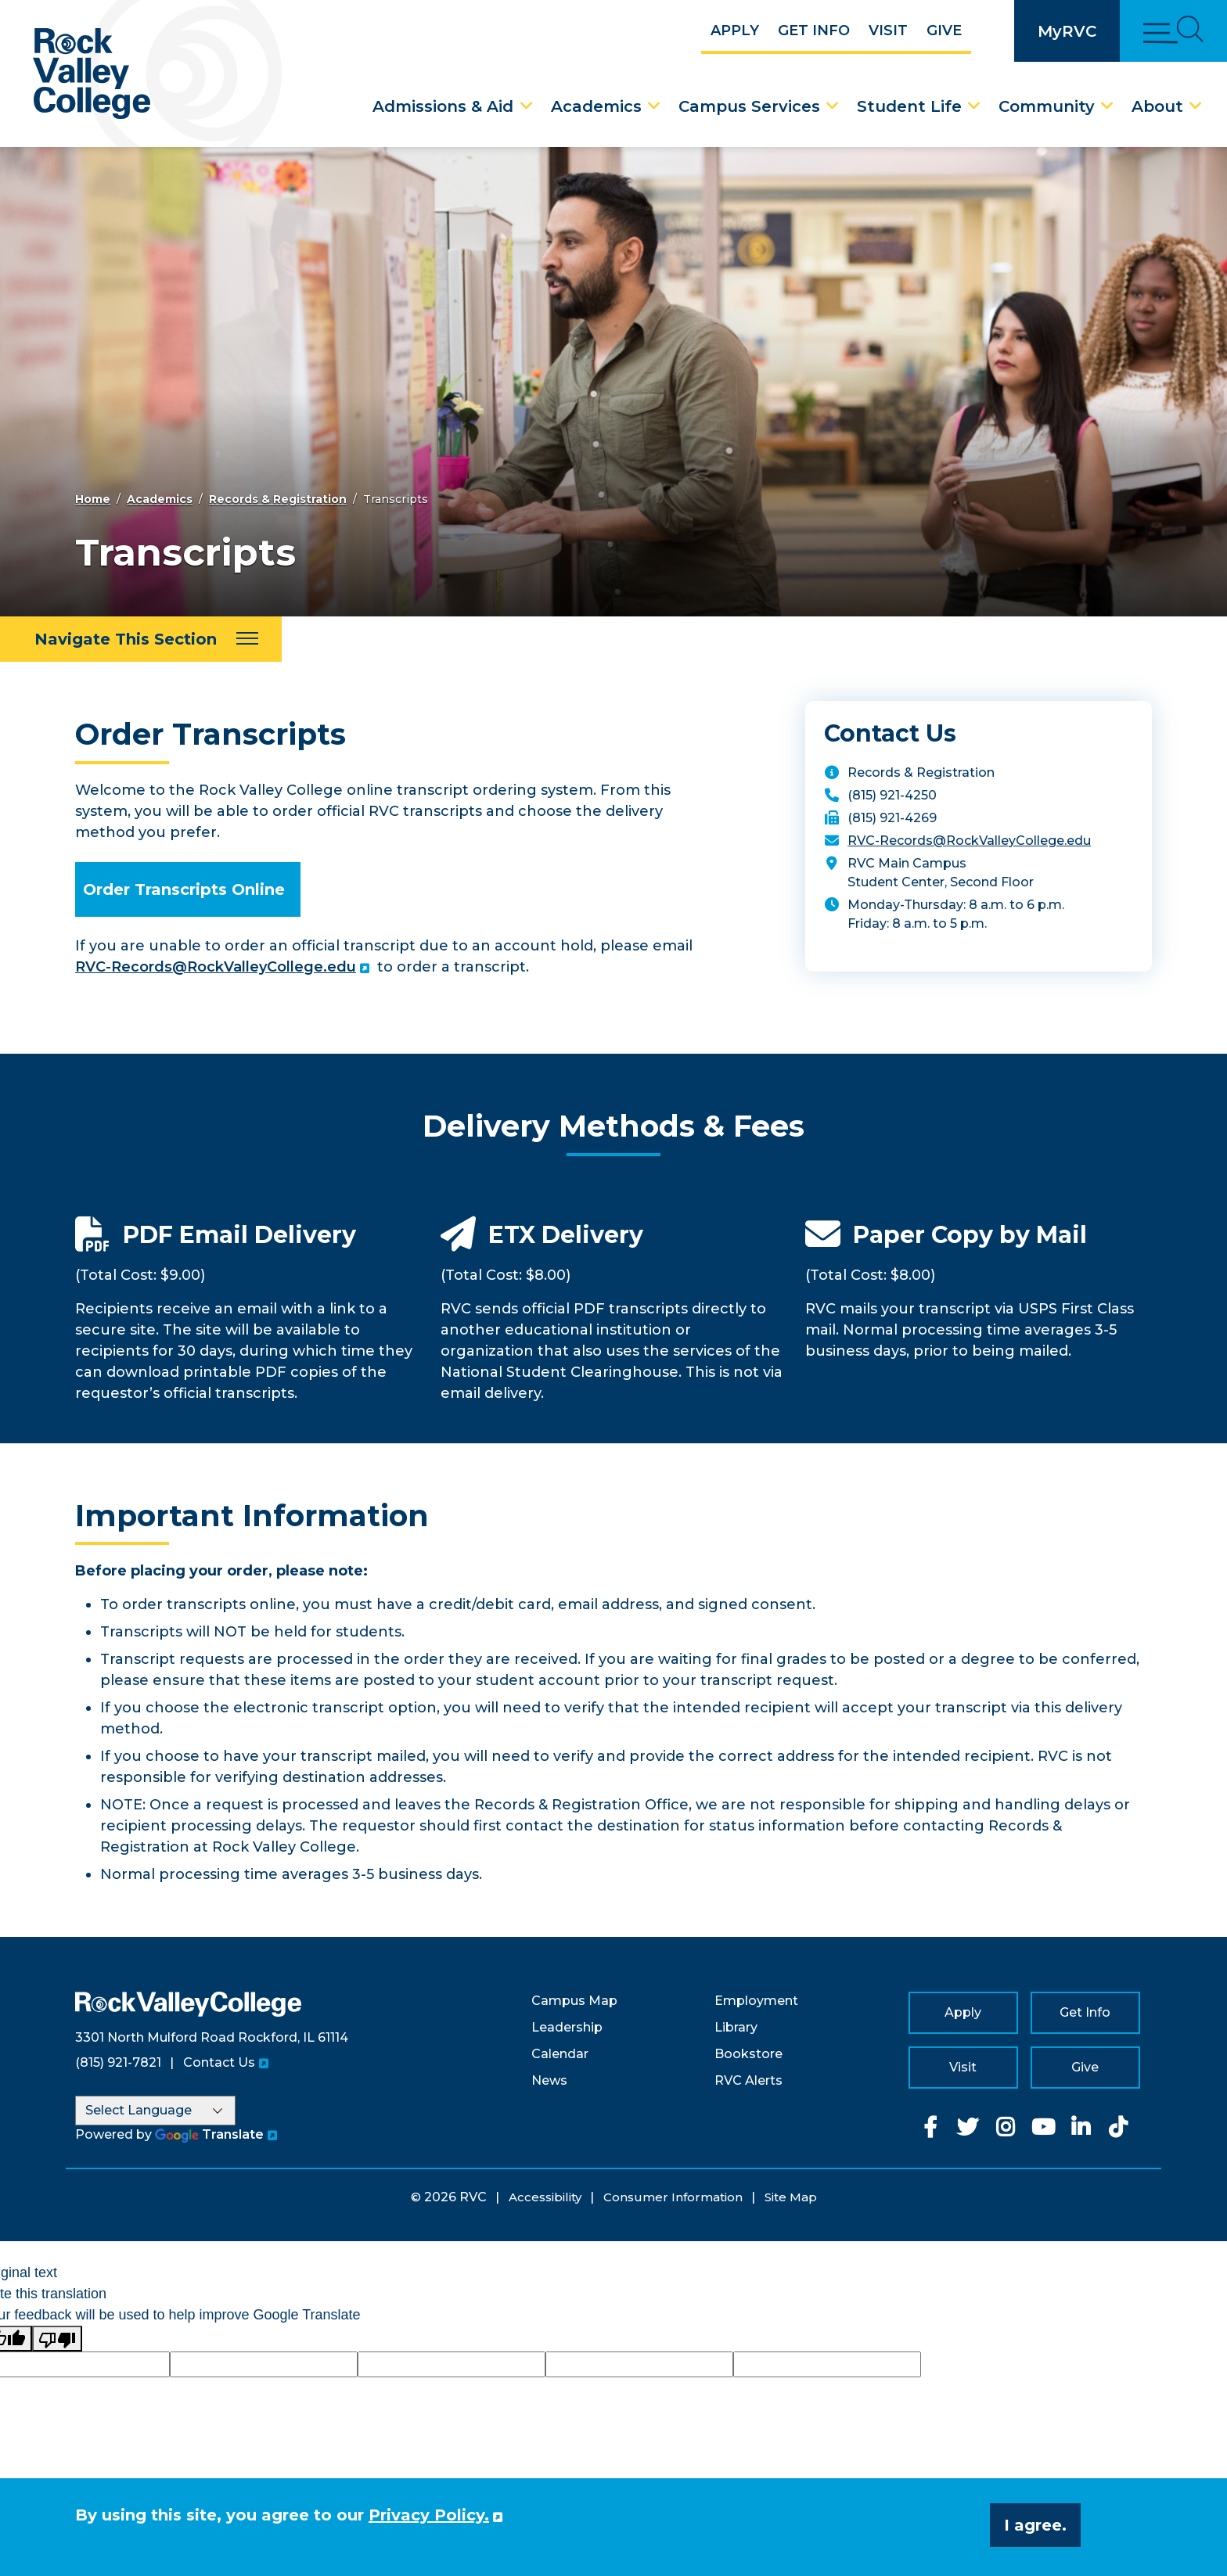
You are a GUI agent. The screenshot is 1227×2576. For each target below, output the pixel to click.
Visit (888, 30)
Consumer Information (673, 2197)
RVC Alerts (748, 2080)
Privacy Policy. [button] (429, 2515)
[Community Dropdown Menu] (1107, 106)
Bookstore (748, 2053)
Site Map (791, 2197)
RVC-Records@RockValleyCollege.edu (215, 966)
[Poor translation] (57, 2338)
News (549, 2080)
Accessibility (545, 2197)
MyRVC (1067, 31)
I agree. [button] (1035, 2525)
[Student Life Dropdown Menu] (974, 106)
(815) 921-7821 (118, 2062)
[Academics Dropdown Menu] (654, 106)
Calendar (559, 2053)
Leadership (567, 2027)
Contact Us (219, 2062)
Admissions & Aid (442, 106)
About (1157, 106)
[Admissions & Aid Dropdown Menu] (526, 106)
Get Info (814, 30)
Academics (596, 106)
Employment (756, 2000)
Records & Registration (278, 499)
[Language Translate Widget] (155, 2110)
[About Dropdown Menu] (1195, 106)
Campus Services (749, 106)
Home (92, 499)
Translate (209, 2134)
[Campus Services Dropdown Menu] (832, 106)
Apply (735, 30)
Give (944, 30)
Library (735, 2027)
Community (1047, 106)
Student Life (909, 106)
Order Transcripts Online (184, 889)
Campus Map (574, 2000)
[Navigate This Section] (141, 639)
